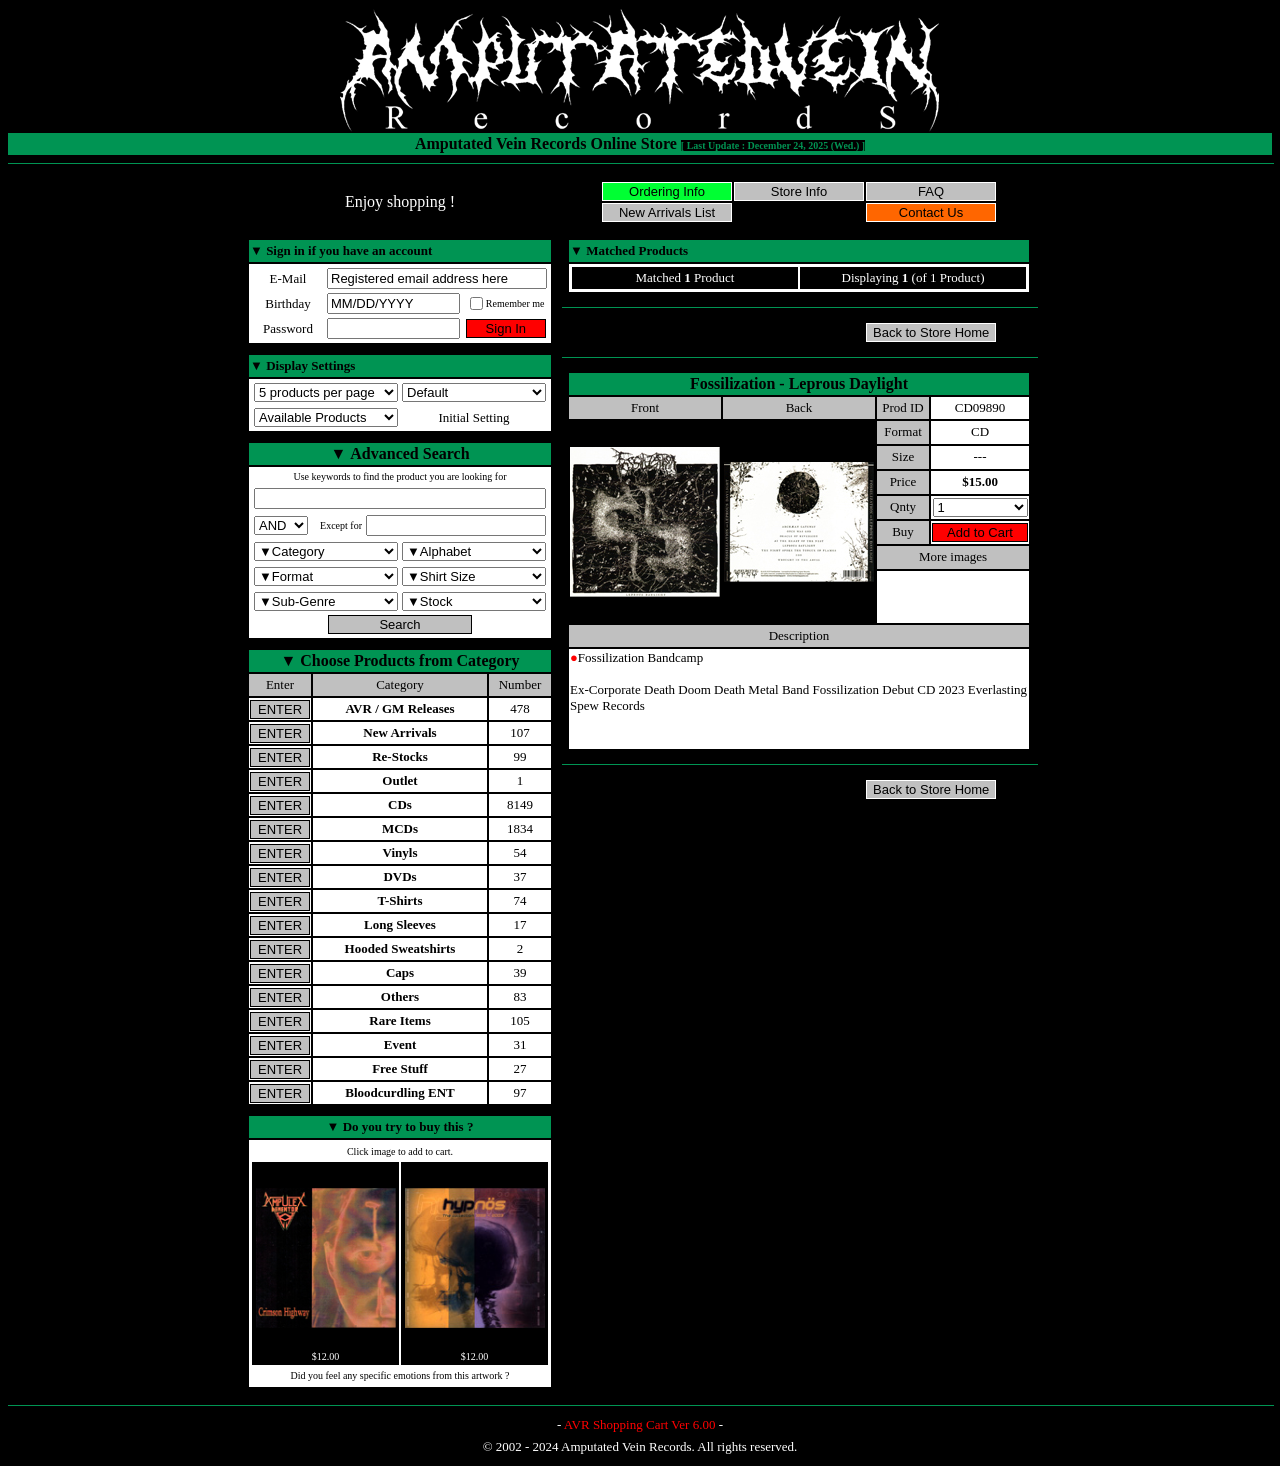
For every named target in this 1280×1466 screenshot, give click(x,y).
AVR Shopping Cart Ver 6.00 (640, 1424)
